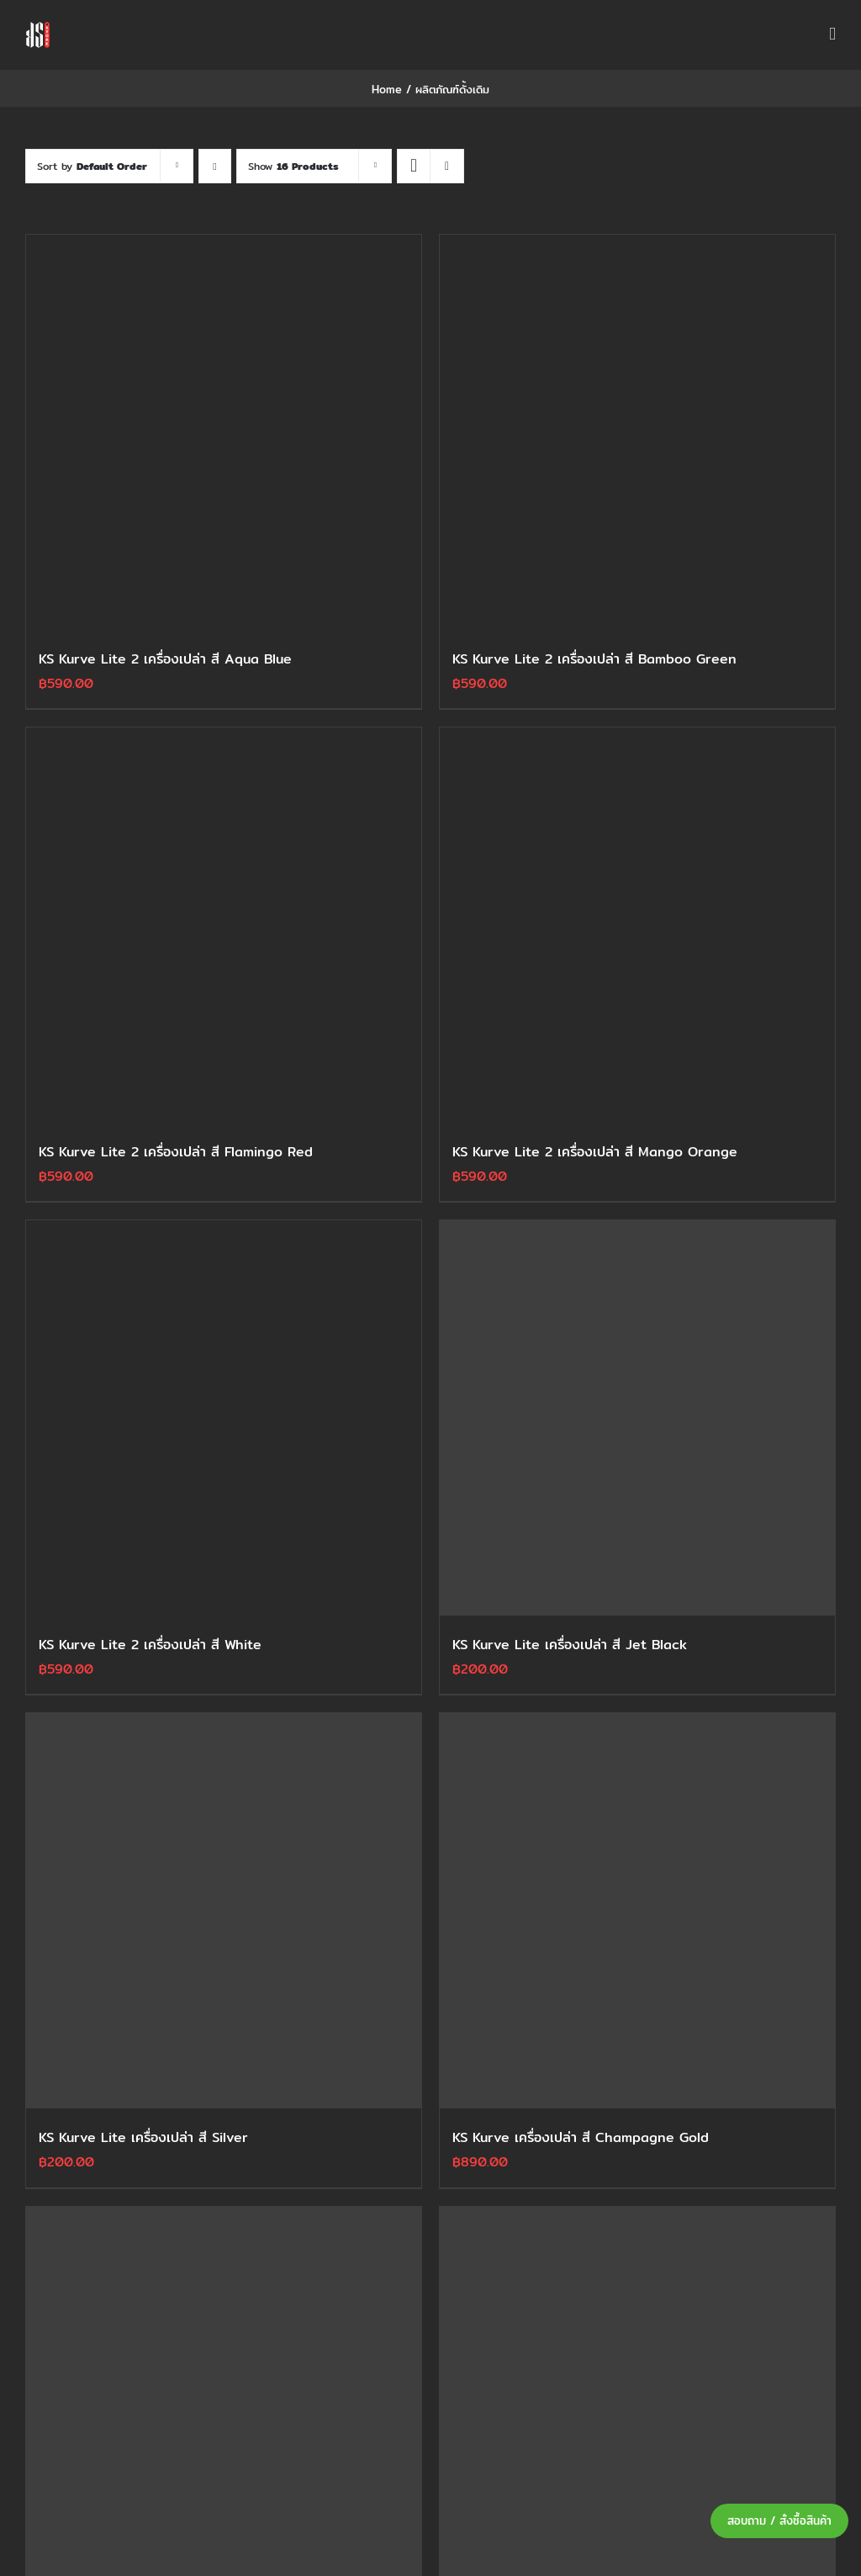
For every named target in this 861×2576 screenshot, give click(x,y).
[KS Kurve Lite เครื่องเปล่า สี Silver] (223, 1910)
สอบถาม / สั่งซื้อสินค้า (779, 2521)
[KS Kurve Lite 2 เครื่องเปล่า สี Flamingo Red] (223, 925)
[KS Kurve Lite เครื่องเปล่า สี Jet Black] (637, 1418)
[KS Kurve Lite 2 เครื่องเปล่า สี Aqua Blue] (223, 432)
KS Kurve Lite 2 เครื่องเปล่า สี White (150, 1644)
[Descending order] (214, 166)
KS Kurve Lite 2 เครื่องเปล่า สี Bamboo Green (594, 658)
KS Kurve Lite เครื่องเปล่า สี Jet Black (569, 1644)
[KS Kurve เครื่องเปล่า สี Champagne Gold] (637, 1910)
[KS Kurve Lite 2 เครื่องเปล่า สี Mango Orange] (637, 925)
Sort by (92, 166)
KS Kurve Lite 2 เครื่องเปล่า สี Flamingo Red (176, 1151)
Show (293, 166)
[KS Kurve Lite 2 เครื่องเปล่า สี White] (223, 1418)
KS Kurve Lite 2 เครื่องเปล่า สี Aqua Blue (165, 658)
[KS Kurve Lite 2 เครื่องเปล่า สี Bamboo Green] (637, 432)
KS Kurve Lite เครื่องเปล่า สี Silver (143, 2137)
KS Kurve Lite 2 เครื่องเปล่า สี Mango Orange (594, 1151)
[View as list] (446, 166)
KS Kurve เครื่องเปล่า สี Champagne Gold (580, 2137)
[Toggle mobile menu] (832, 34)
